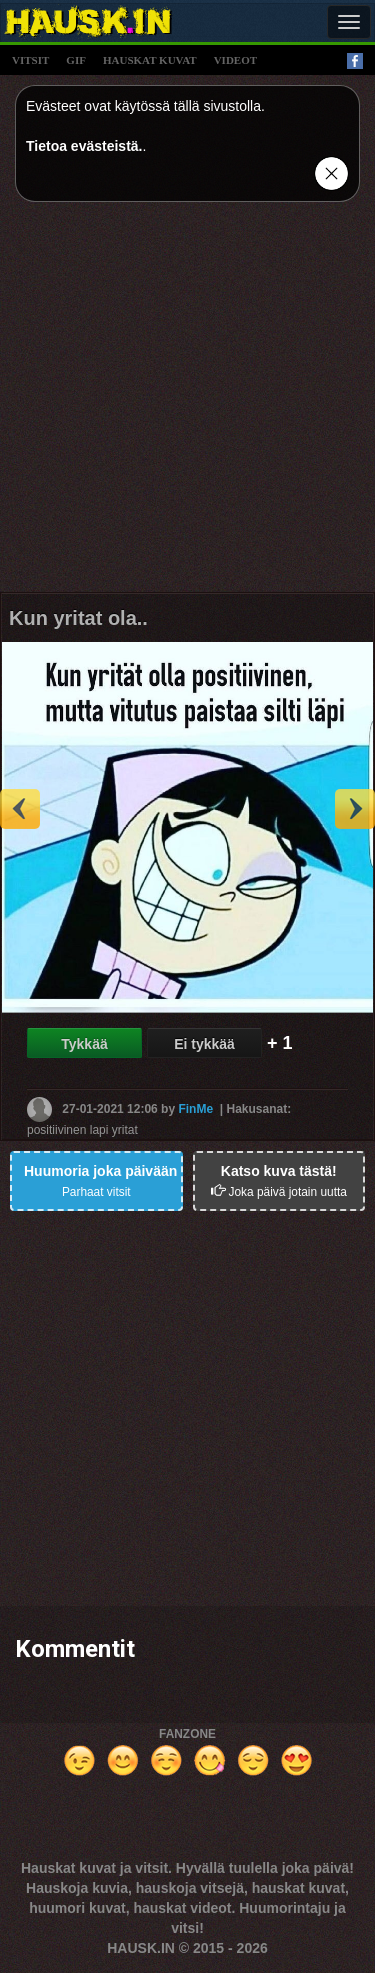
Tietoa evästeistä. (84, 146)
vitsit (30, 60)
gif (76, 60)
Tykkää (84, 1044)
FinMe (195, 1109)
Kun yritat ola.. (78, 618)
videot (235, 60)
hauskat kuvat (150, 60)
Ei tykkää (204, 1044)
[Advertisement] (187, 404)
